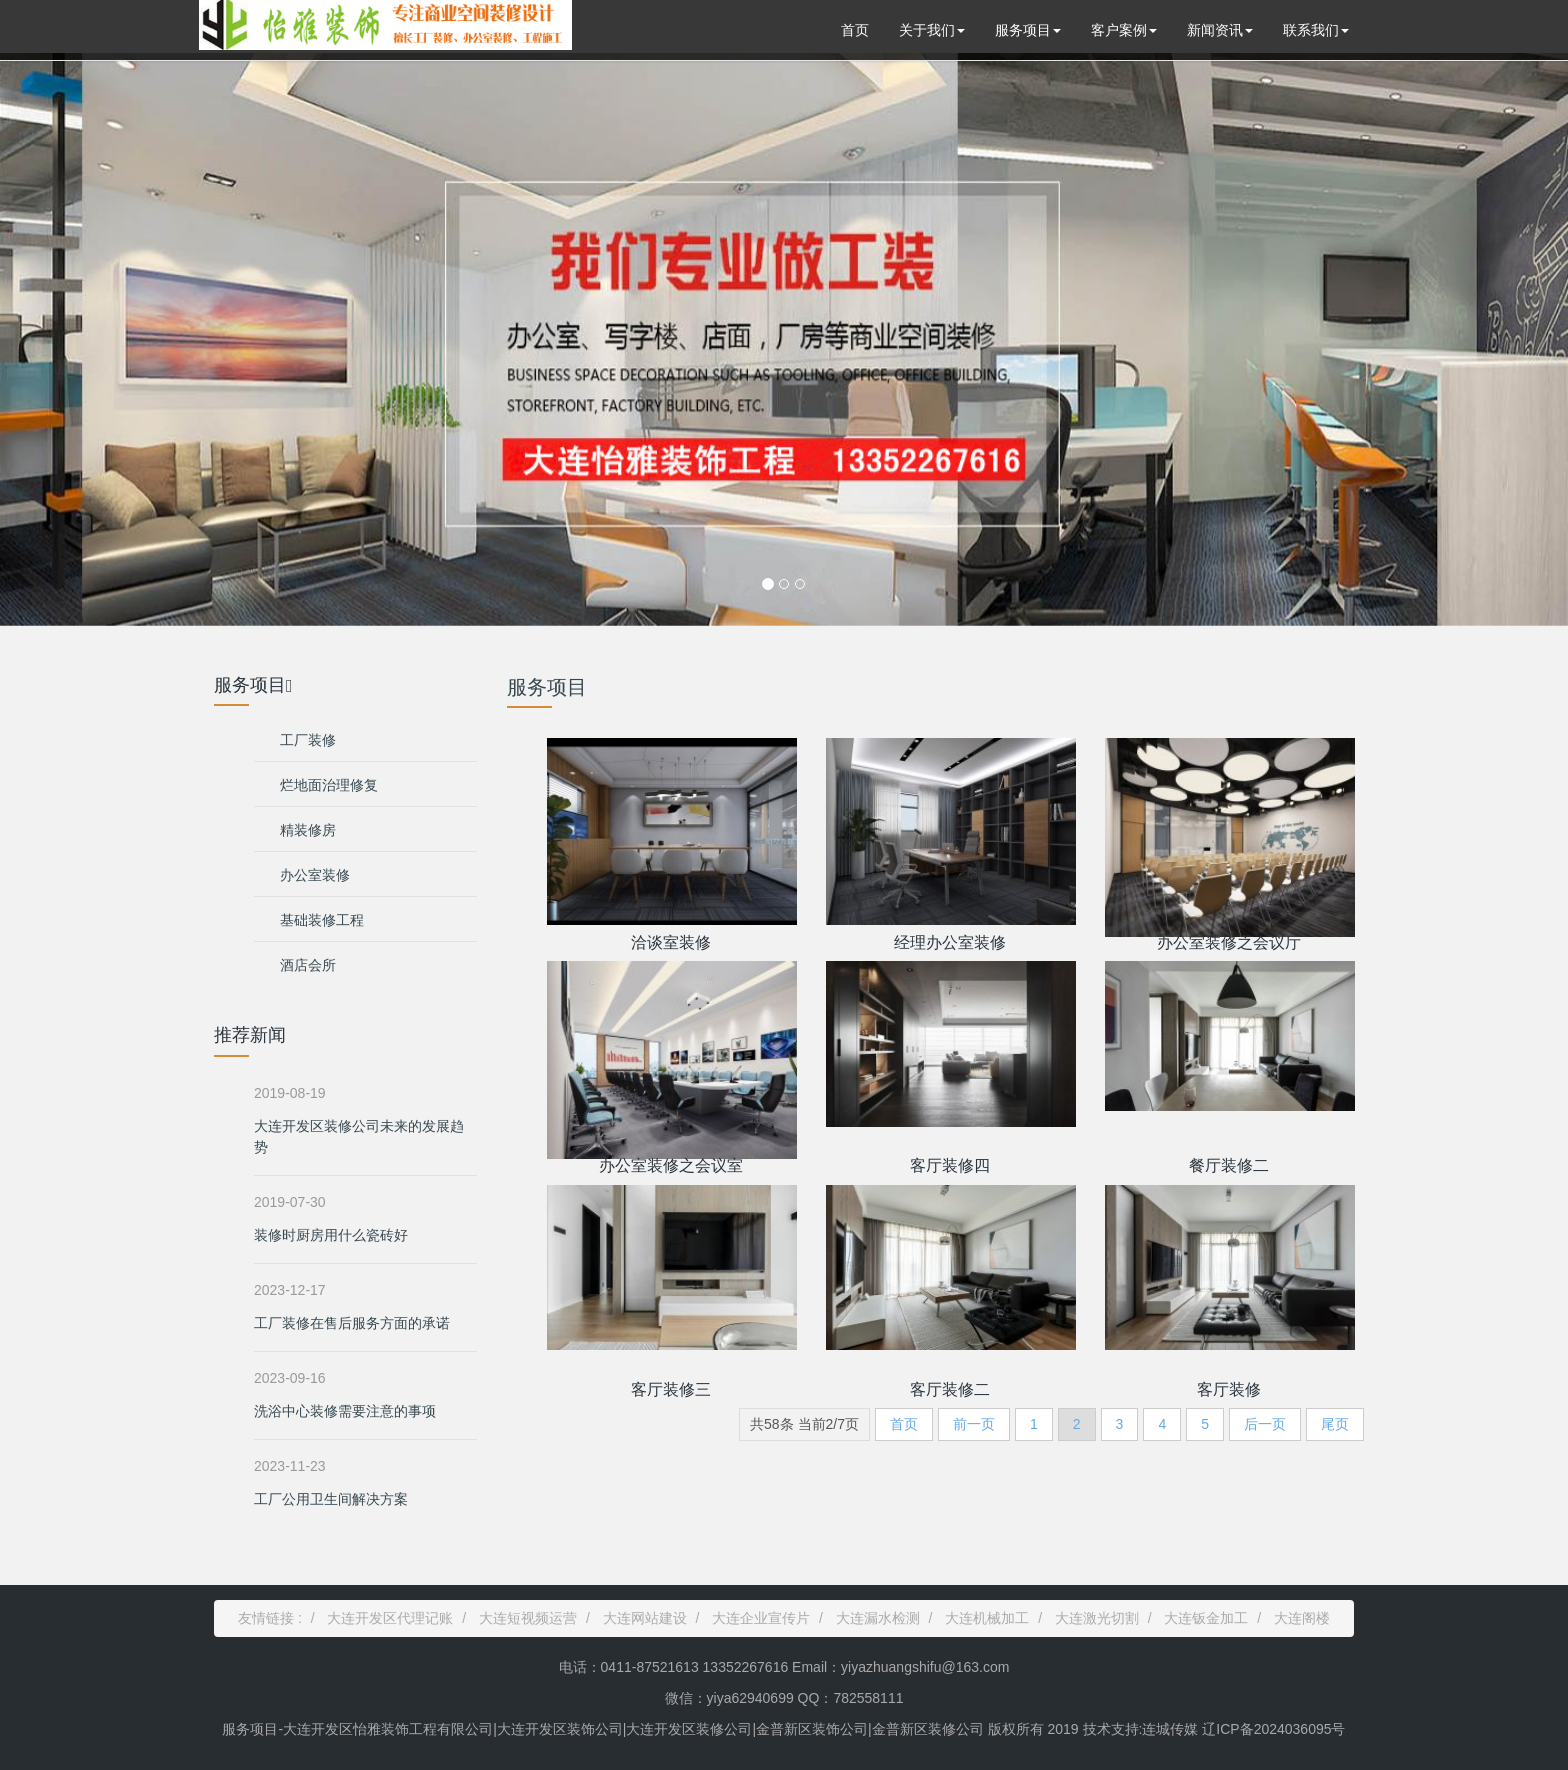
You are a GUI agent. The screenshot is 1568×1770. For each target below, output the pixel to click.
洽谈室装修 (671, 942)
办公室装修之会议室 (671, 1165)
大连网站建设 (645, 1618)
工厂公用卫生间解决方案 (331, 1499)
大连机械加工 (987, 1618)
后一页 (1265, 1424)
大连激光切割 (1097, 1618)
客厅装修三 (671, 1389)
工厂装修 (308, 740)
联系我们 (1316, 30)
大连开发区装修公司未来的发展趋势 (359, 1136)
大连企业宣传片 (761, 1618)
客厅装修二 (950, 1389)
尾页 (1335, 1424)
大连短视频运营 (528, 1618)
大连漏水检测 (878, 1618)
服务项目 (1028, 30)
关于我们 (932, 30)
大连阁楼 (1302, 1618)
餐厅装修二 (1229, 1165)
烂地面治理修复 (329, 785)
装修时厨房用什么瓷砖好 (331, 1235)
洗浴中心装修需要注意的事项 (345, 1411)
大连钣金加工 (1206, 1618)
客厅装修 (1229, 1389)
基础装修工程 (322, 920)
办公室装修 (315, 875)
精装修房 (308, 830)
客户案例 (1124, 30)
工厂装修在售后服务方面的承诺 (352, 1323)
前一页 (974, 1424)
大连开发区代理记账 (390, 1618)
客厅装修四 (950, 1165)
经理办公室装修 (950, 942)
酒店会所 (308, 965)
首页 (855, 30)
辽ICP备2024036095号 (1271, 1729)
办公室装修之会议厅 (1229, 942)
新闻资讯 (1220, 30)
